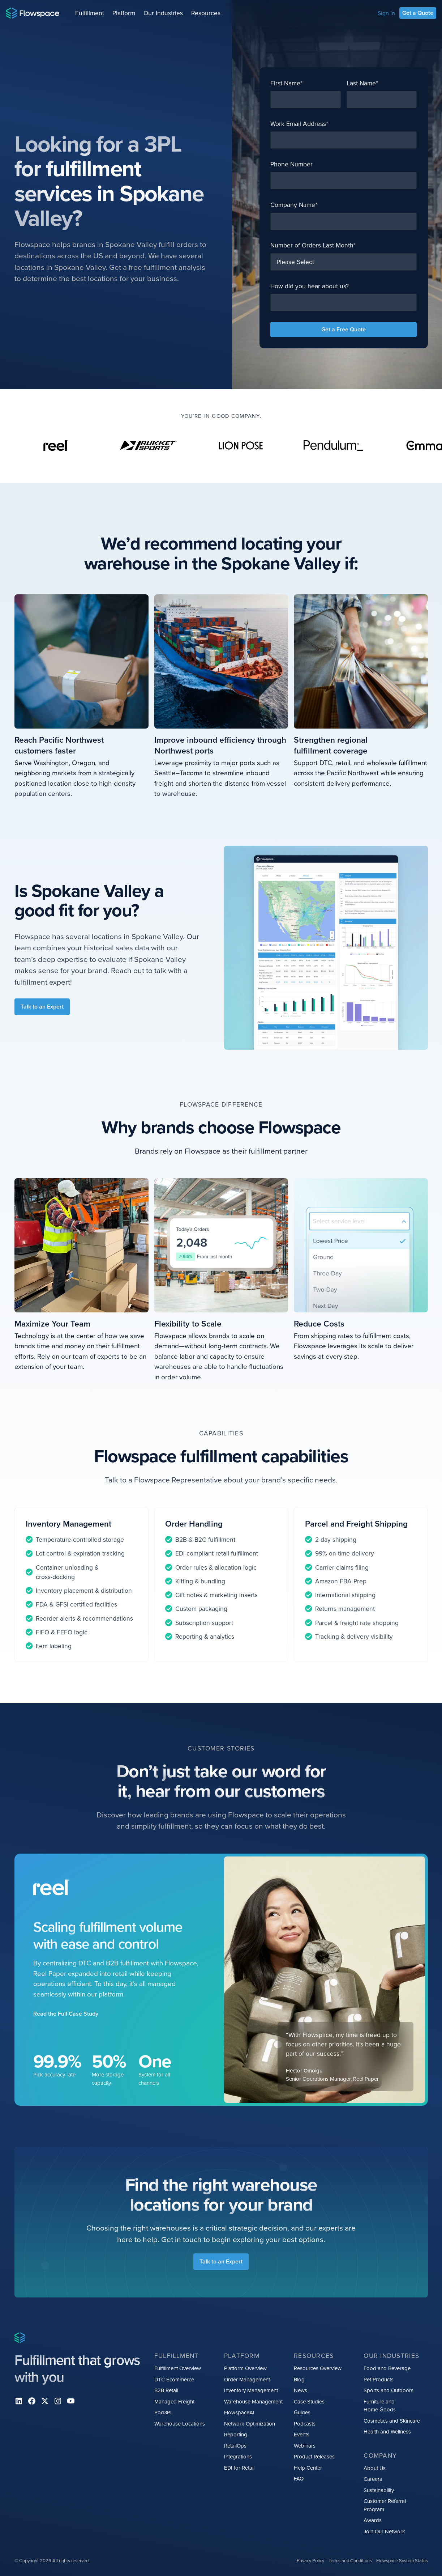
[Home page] (33, 13)
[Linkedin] (18, 2401)
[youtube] (70, 2401)
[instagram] (57, 2401)
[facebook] (31, 2401)
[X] (44, 2401)
